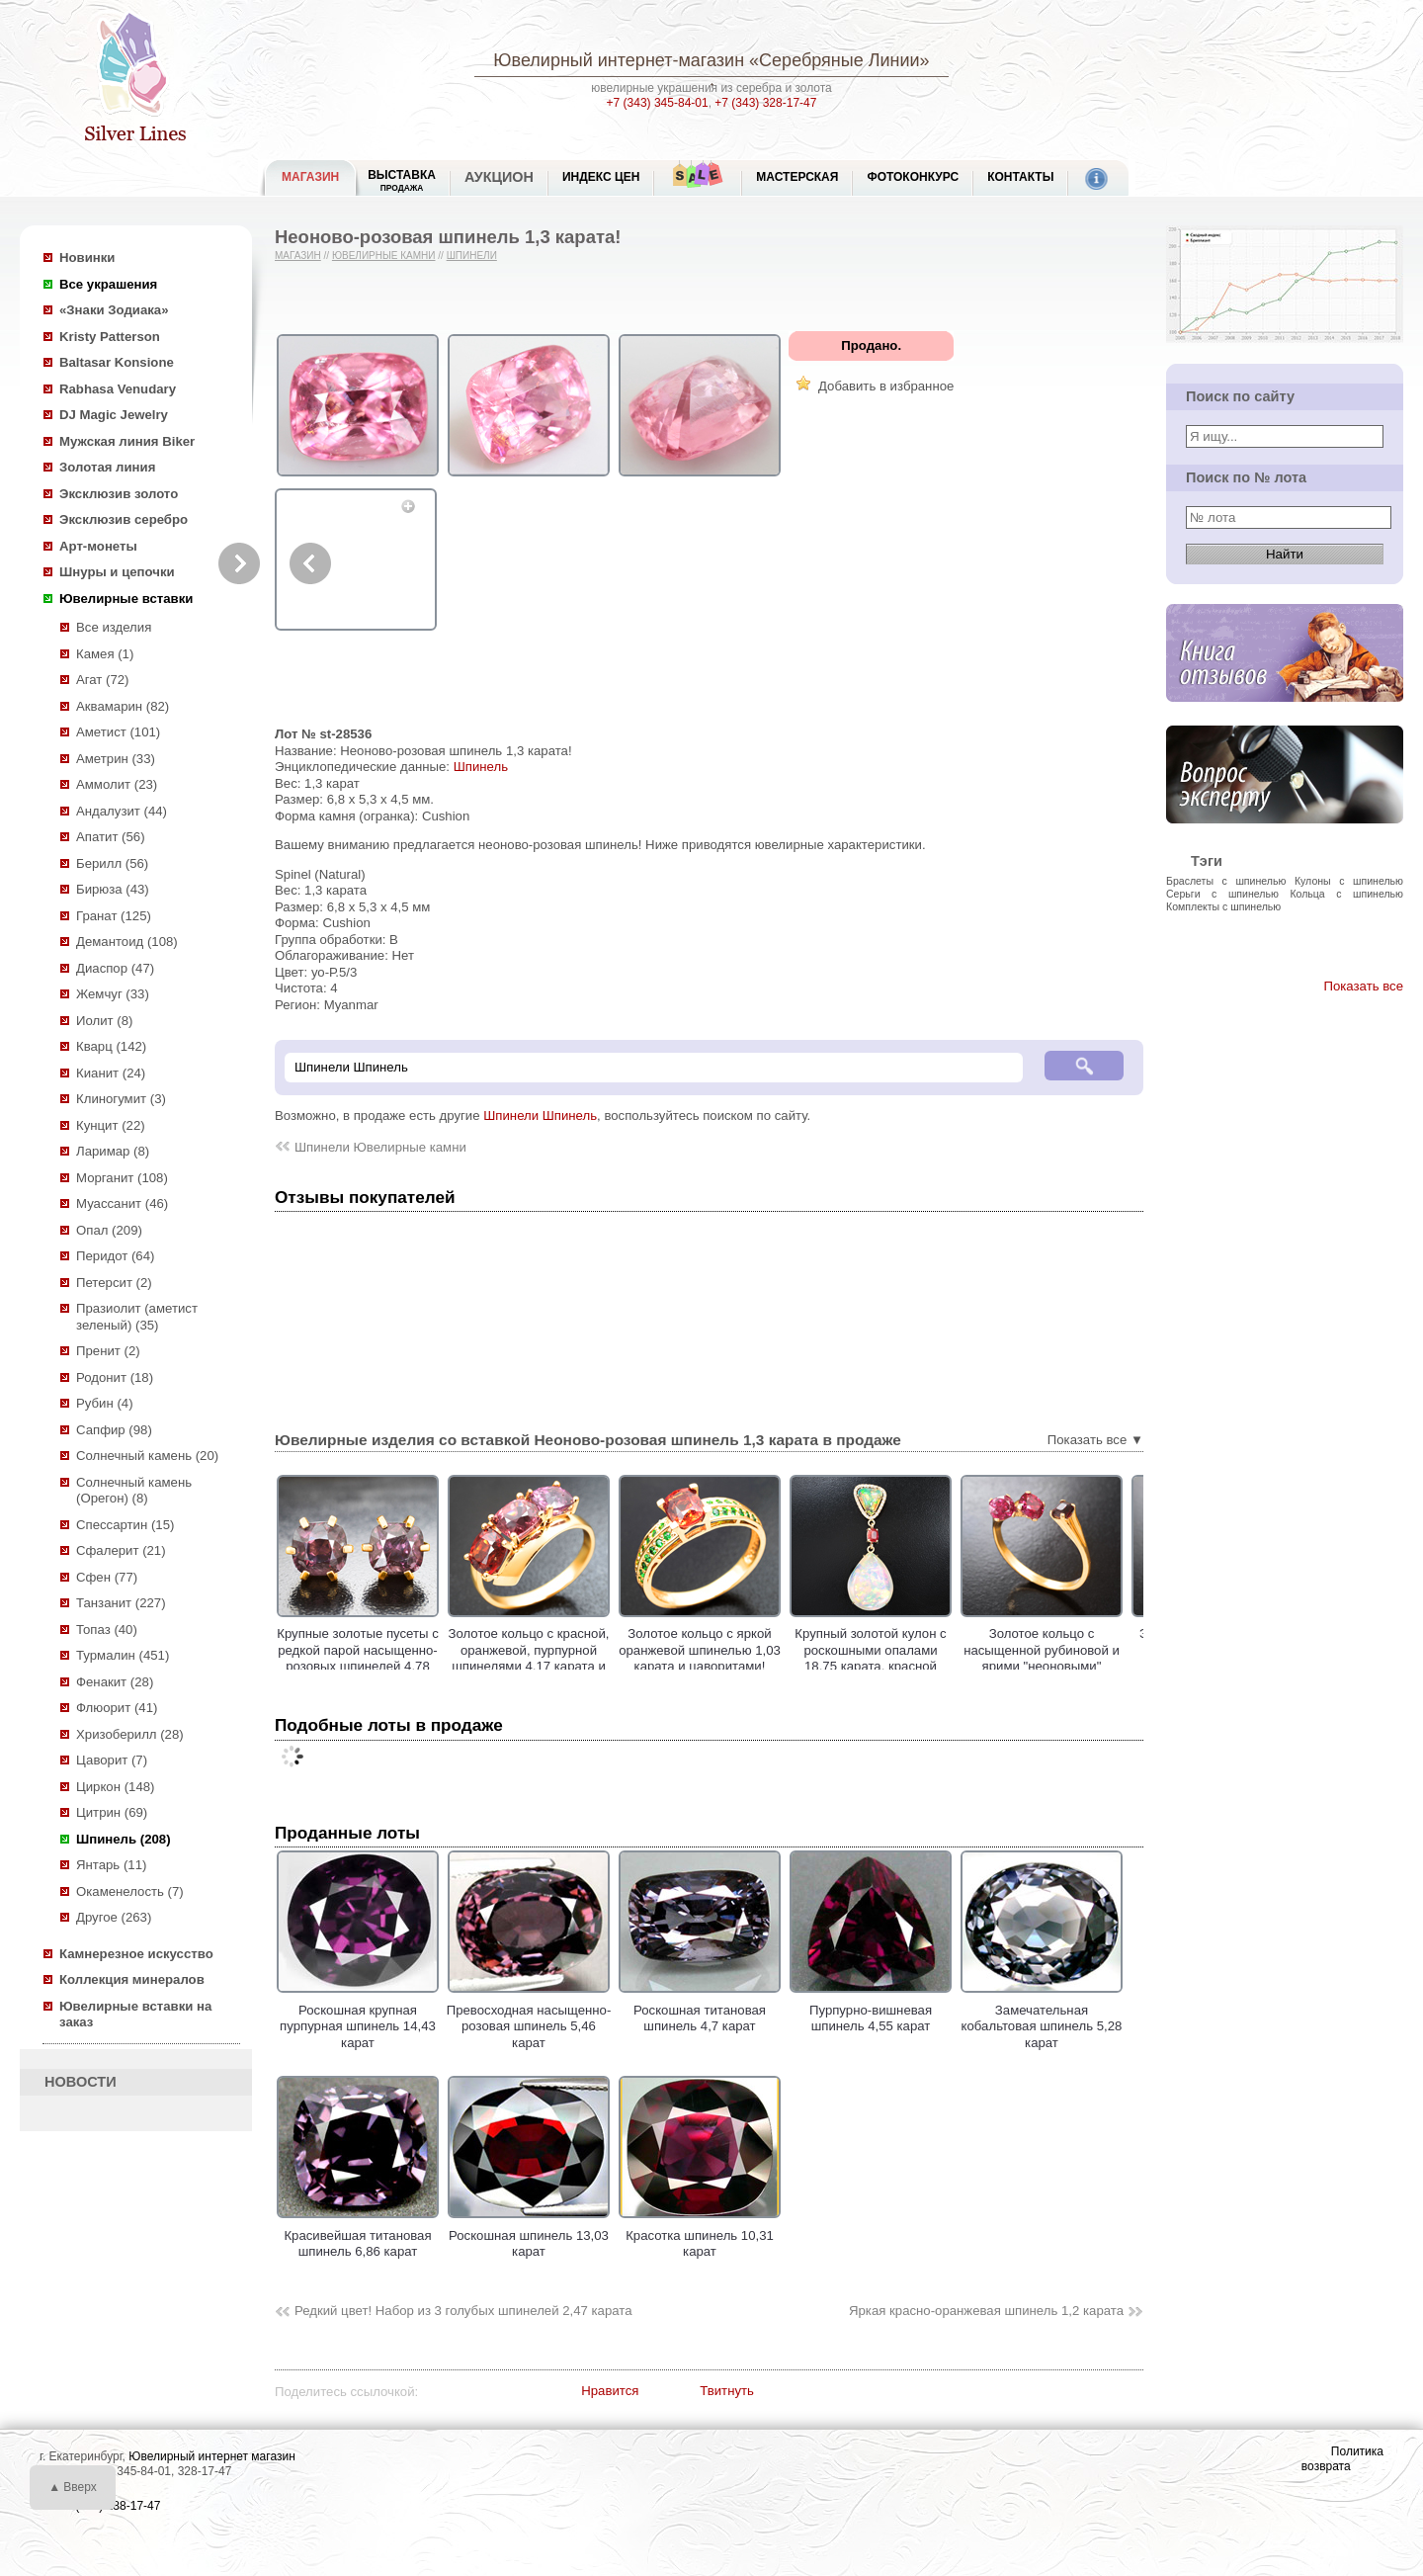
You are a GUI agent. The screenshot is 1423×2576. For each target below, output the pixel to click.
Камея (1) (104, 653)
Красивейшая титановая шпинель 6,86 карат (358, 2235)
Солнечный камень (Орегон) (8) (134, 1490)
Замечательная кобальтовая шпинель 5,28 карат (1042, 2018)
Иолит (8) (104, 1020)
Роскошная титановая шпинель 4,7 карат (700, 2009)
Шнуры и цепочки (117, 571)
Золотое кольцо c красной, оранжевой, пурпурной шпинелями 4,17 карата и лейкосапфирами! (529, 1658)
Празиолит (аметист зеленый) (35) (137, 1316)
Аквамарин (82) (122, 706)
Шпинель (481, 766)
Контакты (1020, 177)
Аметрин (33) (115, 758)
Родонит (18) (114, 1377)
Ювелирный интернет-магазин (618, 60)
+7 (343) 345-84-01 (658, 103)
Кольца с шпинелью (1346, 894)
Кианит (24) (110, 1073)
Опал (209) (109, 1230)
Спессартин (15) (125, 1524)
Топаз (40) (106, 1629)
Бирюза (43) (112, 889)
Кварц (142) (111, 1046)
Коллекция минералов (132, 1979)
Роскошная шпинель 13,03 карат (529, 2235)
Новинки (87, 257)
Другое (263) (113, 1917)
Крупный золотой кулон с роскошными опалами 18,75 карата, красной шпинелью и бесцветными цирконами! (871, 1666)
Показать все (1363, 986)
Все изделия (113, 627)
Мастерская (797, 177)
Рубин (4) (104, 1403)
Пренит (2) (108, 1350)
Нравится (609, 2390)
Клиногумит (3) (121, 1098)
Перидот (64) (115, 1255)
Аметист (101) (118, 732)
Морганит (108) (122, 1177)
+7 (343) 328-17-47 (765, 103)
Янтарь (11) (111, 1864)
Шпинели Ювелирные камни (380, 1147)
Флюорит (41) (116, 1707)
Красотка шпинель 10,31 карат (700, 2235)
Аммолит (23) (116, 784)
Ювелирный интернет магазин (211, 2456)
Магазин (298, 255)
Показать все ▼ (1095, 1439)
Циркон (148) (115, 1786)
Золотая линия (107, 467)
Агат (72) (102, 679)
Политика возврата (1342, 2459)
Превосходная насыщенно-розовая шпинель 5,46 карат (529, 2018)
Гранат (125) (113, 915)
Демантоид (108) (127, 941)
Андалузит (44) (121, 811)
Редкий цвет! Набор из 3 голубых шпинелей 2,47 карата (463, 2310)
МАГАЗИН (310, 177)
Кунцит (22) (110, 1125)
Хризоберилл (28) (130, 1734)
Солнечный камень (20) (147, 1455)
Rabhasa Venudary (117, 389)
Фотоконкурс (913, 177)
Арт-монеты (98, 546)
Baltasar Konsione (116, 362)
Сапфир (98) (114, 1429)
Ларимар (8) (112, 1151)
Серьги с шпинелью (1222, 894)
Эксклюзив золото (118, 493)
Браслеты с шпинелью (1226, 881)
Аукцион (499, 177)
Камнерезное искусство (136, 1953)
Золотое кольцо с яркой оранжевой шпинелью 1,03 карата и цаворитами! (700, 1650)
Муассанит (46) (122, 1203)
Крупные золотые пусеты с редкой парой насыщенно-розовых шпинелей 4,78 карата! (358, 1658)
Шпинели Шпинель (540, 1115)
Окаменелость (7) (130, 1891)
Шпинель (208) (123, 1839)
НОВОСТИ (80, 2082)
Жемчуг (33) (112, 994)
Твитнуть (727, 2390)
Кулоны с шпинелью (1349, 881)
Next (239, 563)
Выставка (402, 180)
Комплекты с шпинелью (1223, 906)
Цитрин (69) (111, 1812)
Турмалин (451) (122, 1655)
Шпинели (472, 255)
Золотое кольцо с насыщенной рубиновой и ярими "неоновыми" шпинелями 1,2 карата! (1041, 1658)
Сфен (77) (106, 1577)
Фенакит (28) (114, 1681)
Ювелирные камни (384, 255)
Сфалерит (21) (121, 1550)
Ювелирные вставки (126, 598)
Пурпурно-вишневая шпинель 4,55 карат (871, 2009)
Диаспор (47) (115, 968)
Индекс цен (600, 177)
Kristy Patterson (109, 336)
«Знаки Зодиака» (114, 309)
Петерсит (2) (114, 1282)
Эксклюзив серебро (123, 519)
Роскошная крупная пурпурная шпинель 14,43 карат (358, 2018)
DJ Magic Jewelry (113, 414)
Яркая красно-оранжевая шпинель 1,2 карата (986, 2310)
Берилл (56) (112, 863)
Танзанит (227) (121, 1602)
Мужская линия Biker (127, 441)
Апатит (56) (110, 836)
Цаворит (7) (111, 1760)
